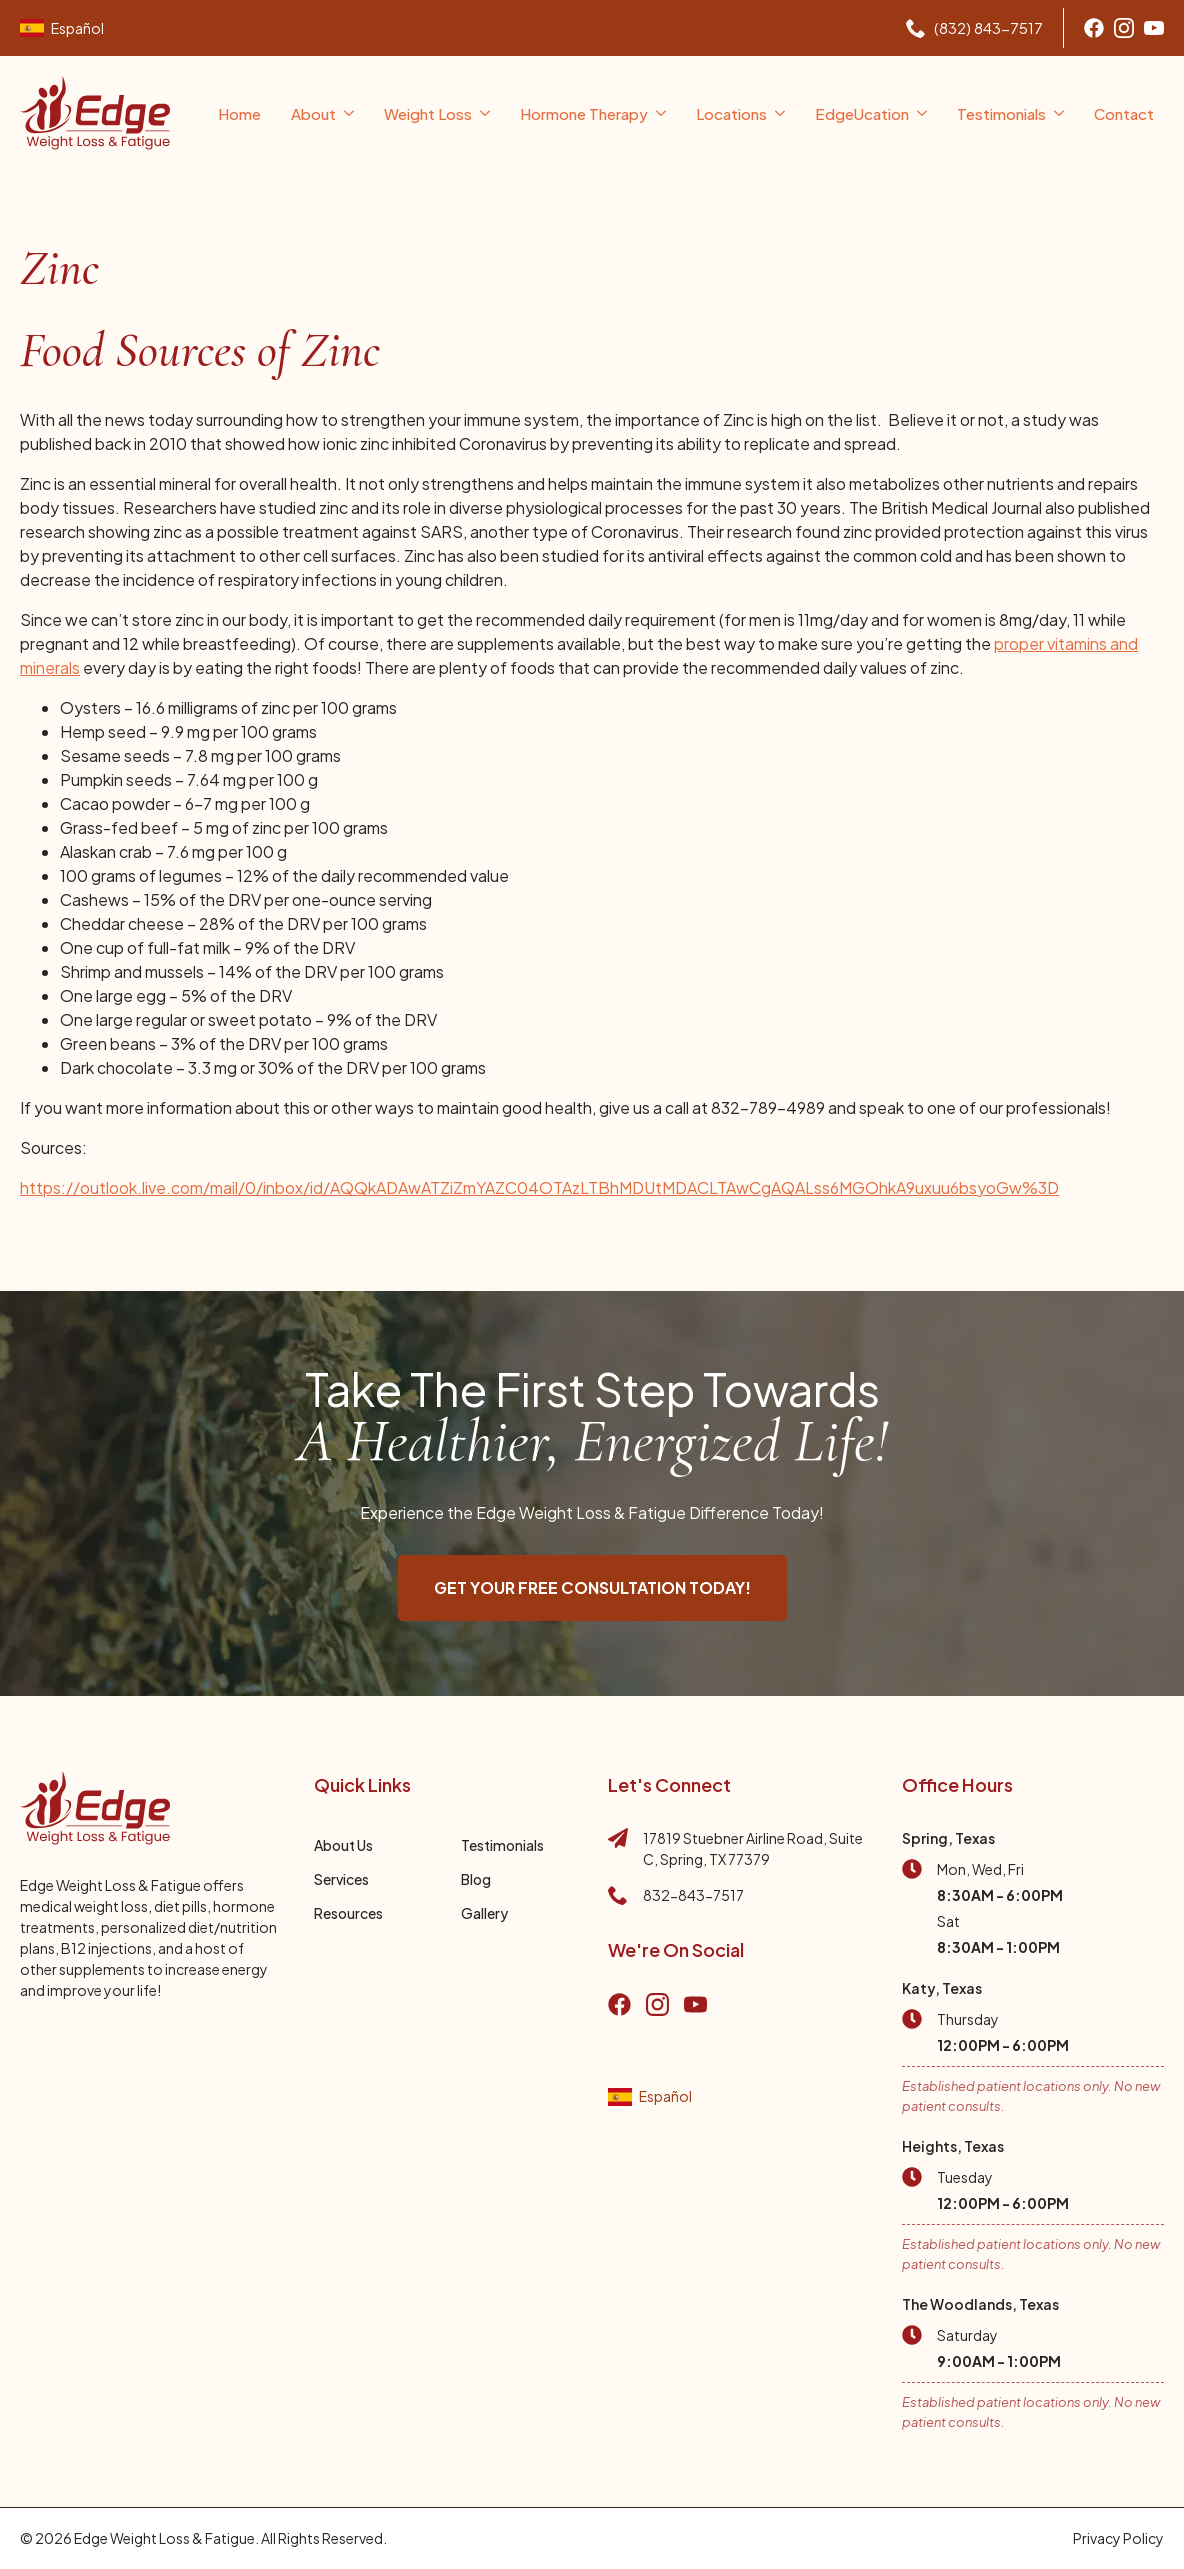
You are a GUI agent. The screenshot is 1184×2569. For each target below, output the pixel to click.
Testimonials (1001, 113)
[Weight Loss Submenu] (486, 113)
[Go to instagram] (657, 2004)
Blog (476, 1879)
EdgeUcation (862, 113)
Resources (348, 1913)
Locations (731, 113)
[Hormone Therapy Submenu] (662, 113)
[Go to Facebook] (1094, 28)
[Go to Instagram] (1124, 28)
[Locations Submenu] (781, 113)
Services (341, 1879)
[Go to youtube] (1154, 28)
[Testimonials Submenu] (1060, 113)
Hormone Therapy (584, 113)
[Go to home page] (95, 113)
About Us (343, 1845)
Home (239, 113)
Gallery (484, 1913)
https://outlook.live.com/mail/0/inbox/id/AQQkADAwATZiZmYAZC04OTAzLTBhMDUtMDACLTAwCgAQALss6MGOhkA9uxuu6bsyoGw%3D (539, 1187)
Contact (1124, 113)
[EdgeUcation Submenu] (923, 113)
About (313, 113)
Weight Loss (428, 113)
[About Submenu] (350, 113)
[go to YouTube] (695, 2004)
